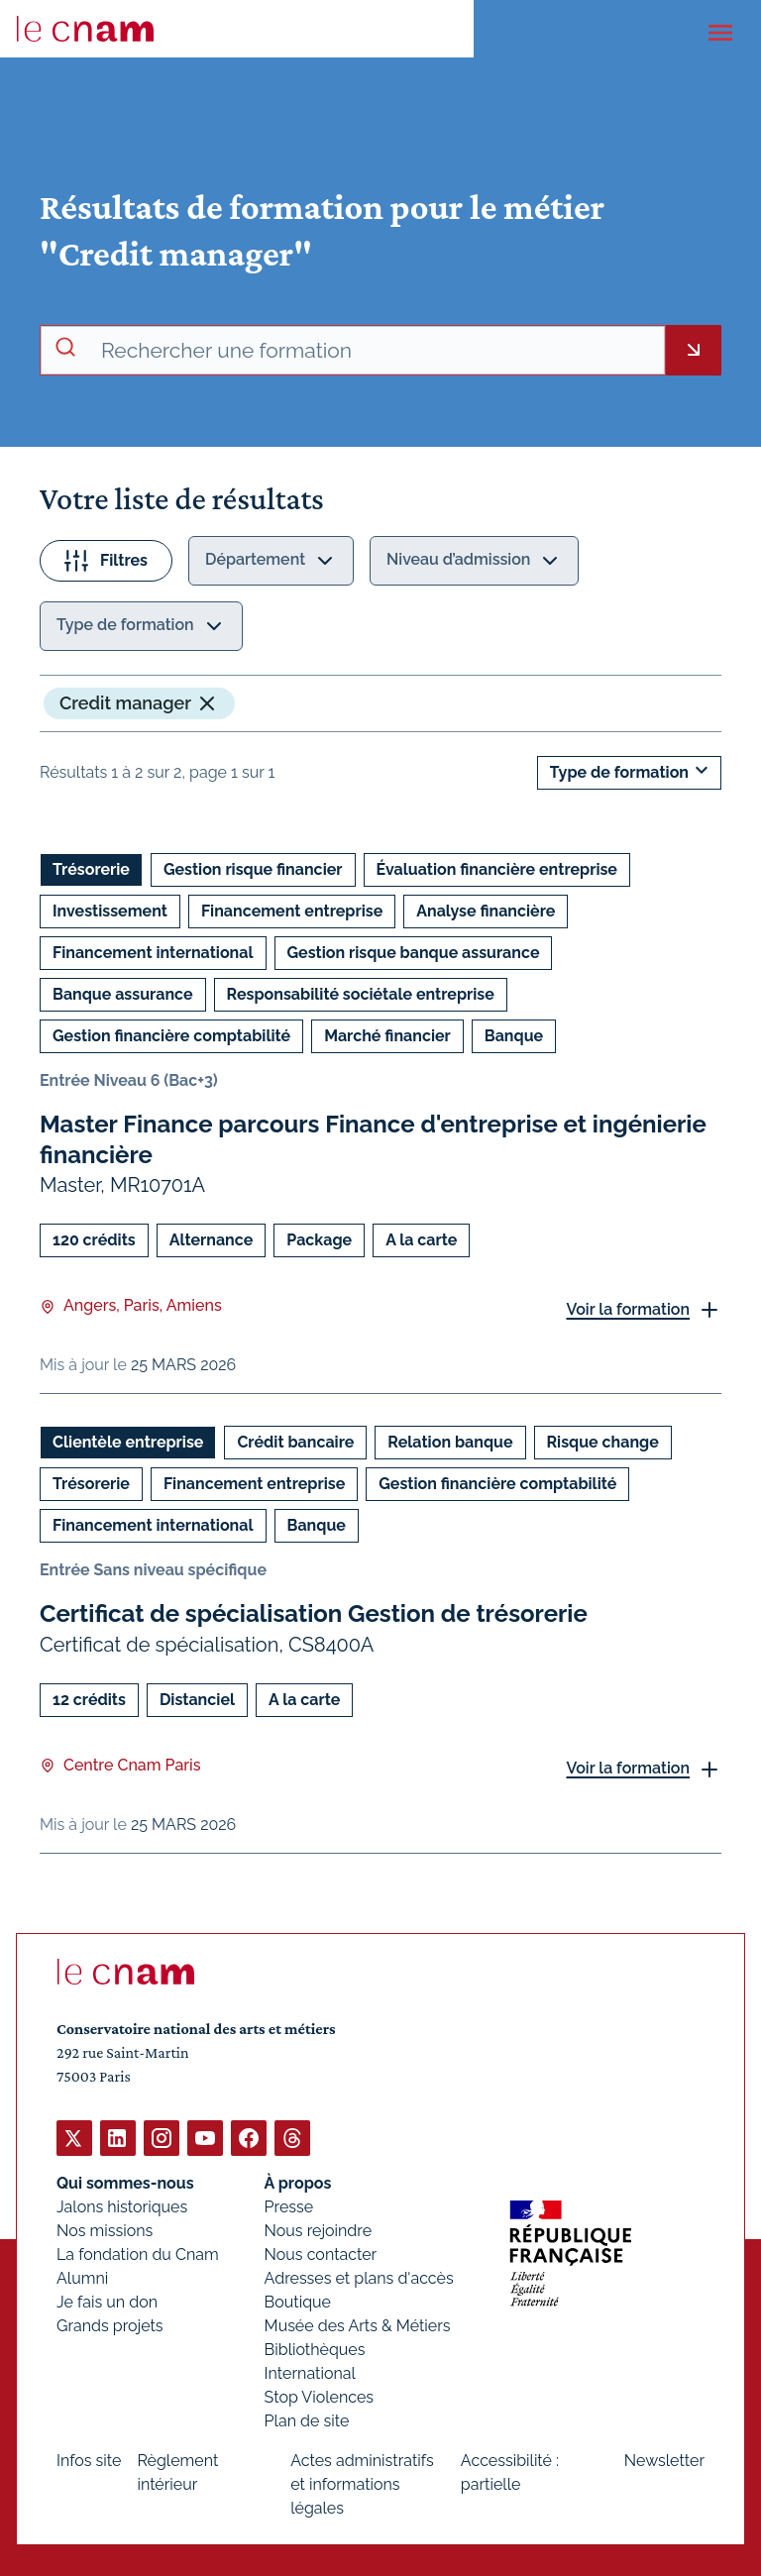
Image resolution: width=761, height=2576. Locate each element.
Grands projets (109, 2324)
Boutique (298, 2301)
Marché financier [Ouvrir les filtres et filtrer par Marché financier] (387, 1035)
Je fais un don (107, 2301)
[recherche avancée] (374, 351)
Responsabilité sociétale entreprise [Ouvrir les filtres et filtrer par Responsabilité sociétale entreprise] (360, 994)
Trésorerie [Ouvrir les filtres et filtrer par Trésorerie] (91, 869)
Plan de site (307, 2420)
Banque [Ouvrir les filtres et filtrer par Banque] (514, 1035)
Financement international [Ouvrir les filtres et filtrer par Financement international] (153, 952)
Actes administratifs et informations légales (362, 2483)
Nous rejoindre (318, 2229)
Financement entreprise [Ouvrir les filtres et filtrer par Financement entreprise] (291, 911)
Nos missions (104, 2229)
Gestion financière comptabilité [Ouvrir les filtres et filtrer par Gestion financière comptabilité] (171, 1035)
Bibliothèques (315, 2348)
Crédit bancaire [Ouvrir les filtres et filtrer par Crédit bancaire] (295, 1442)
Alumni (82, 2277)
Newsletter (664, 2459)
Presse (289, 2206)
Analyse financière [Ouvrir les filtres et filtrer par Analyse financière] (485, 911)
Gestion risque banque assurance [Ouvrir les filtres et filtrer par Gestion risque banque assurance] (413, 952)
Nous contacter (321, 2253)
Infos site (88, 2459)
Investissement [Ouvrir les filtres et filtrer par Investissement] (110, 911)
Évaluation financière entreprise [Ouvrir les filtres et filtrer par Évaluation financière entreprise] (497, 869)
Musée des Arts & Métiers (358, 2324)
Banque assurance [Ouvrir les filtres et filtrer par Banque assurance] (123, 994)
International (310, 2372)
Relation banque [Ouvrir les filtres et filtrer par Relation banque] (449, 1442)
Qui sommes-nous (125, 2182)
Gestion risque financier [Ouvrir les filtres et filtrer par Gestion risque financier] (253, 869)
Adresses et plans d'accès (359, 2277)
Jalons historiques (121, 2206)
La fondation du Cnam (137, 2253)
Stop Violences (320, 2396)
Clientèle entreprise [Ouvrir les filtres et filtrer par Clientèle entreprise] (128, 1442)
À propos (298, 2182)
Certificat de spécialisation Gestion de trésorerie (314, 1613)
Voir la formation (628, 1309)
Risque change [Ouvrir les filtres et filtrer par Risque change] (603, 1442)
